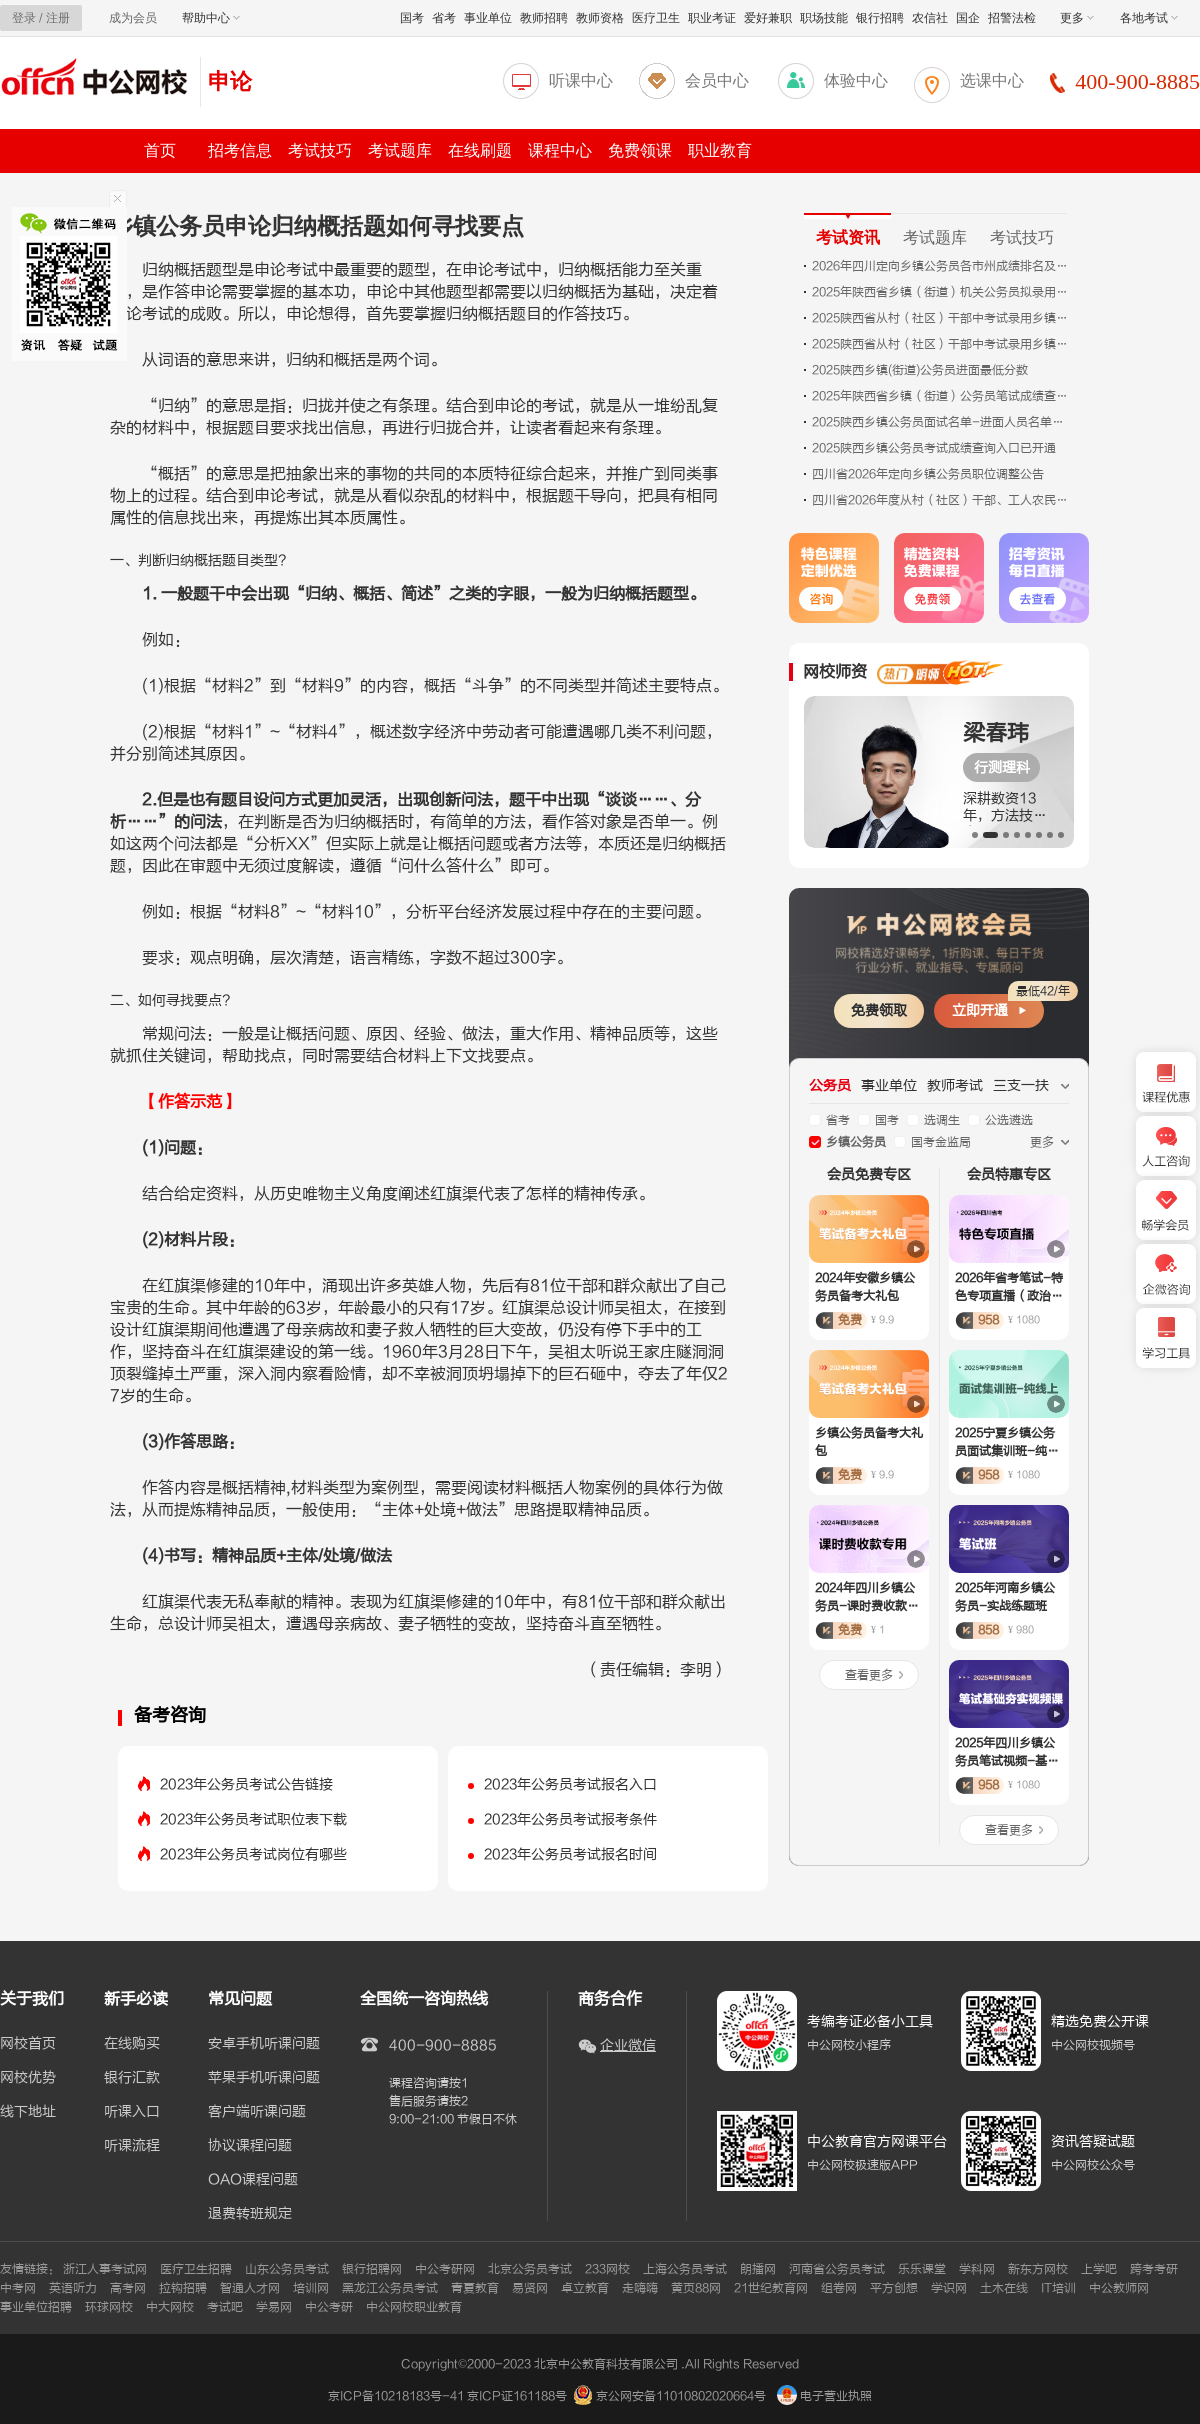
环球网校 (109, 2307)
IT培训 (1058, 2288)
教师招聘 (544, 18)
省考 (444, 18)
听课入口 (132, 2112)
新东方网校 (1038, 2269)
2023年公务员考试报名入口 (570, 1784)
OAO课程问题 (253, 2180)
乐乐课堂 (922, 2269)
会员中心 (717, 80)
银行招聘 (880, 18)
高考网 (128, 2288)
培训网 (311, 2288)
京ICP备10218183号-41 (396, 2396)
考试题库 (400, 150)
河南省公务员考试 (837, 2269)
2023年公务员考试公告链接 (246, 1784)
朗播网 (758, 2269)
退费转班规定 (250, 2214)
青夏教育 (475, 2288)
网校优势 (28, 2078)
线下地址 (28, 2112)
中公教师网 (1119, 2288)
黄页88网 (696, 2288)
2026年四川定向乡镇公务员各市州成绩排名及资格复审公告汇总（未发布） (942, 266)
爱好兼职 (768, 18)
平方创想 (894, 2288)
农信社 (930, 18)
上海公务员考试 (685, 2269)
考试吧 (225, 2307)
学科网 (977, 2269)
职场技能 (824, 18)
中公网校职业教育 (414, 2307)
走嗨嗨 (640, 2288)
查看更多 (869, 1675)
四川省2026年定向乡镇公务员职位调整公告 (928, 474)
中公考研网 (445, 2269)
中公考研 (329, 2307)
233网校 (607, 2269)
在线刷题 (480, 150)
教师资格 (600, 18)
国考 (412, 18)
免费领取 (879, 1010)
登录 (24, 18)
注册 (58, 18)
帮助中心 (211, 18)
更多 (1077, 18)
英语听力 (73, 2288)
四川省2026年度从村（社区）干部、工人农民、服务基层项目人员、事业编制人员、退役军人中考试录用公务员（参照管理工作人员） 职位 (942, 500)
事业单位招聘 (36, 2307)
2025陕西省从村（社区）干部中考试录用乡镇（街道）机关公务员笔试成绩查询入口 (942, 344)
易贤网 (530, 2288)
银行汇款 (132, 2078)
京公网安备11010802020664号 (681, 2396)
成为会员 (133, 18)
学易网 (274, 2307)
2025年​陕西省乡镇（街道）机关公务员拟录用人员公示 (942, 292)
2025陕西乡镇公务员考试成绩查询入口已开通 (934, 448)
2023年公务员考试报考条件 (570, 1819)
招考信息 (240, 150)
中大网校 (170, 2307)
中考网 (18, 2288)
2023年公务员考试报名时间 (570, 1854)
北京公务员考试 (530, 2269)
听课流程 (132, 2146)
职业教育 (720, 150)
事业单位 (488, 18)
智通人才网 (250, 2288)
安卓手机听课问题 (264, 2044)
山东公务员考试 (287, 2269)
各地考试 (1149, 18)
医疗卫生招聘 (196, 2269)
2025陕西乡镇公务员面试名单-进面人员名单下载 (942, 422)
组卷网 (839, 2288)
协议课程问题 (250, 2146)
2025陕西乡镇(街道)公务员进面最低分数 (920, 370)
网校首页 (28, 2044)
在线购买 (132, 2044)
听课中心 (581, 80)
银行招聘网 (372, 2269)
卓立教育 (585, 2288)
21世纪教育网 (771, 2288)
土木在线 (1004, 2288)
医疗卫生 (656, 18)
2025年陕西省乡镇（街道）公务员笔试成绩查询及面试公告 (942, 396)
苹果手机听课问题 (264, 2078)
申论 (230, 81)
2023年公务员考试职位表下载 (253, 1819)
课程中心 (560, 150)
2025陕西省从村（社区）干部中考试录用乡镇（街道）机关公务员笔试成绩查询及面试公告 (942, 318)
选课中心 (992, 80)
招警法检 (1012, 18)
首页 (160, 150)
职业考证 (712, 18)
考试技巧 (320, 150)
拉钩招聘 (183, 2288)
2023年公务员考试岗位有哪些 (253, 1854)
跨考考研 (1154, 2269)
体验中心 (856, 80)
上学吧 (1099, 2269)
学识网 (949, 2288)
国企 (968, 18)
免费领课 (640, 150)
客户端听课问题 (257, 2112)
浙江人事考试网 (105, 2269)
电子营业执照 (824, 2396)
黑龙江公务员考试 (390, 2288)
